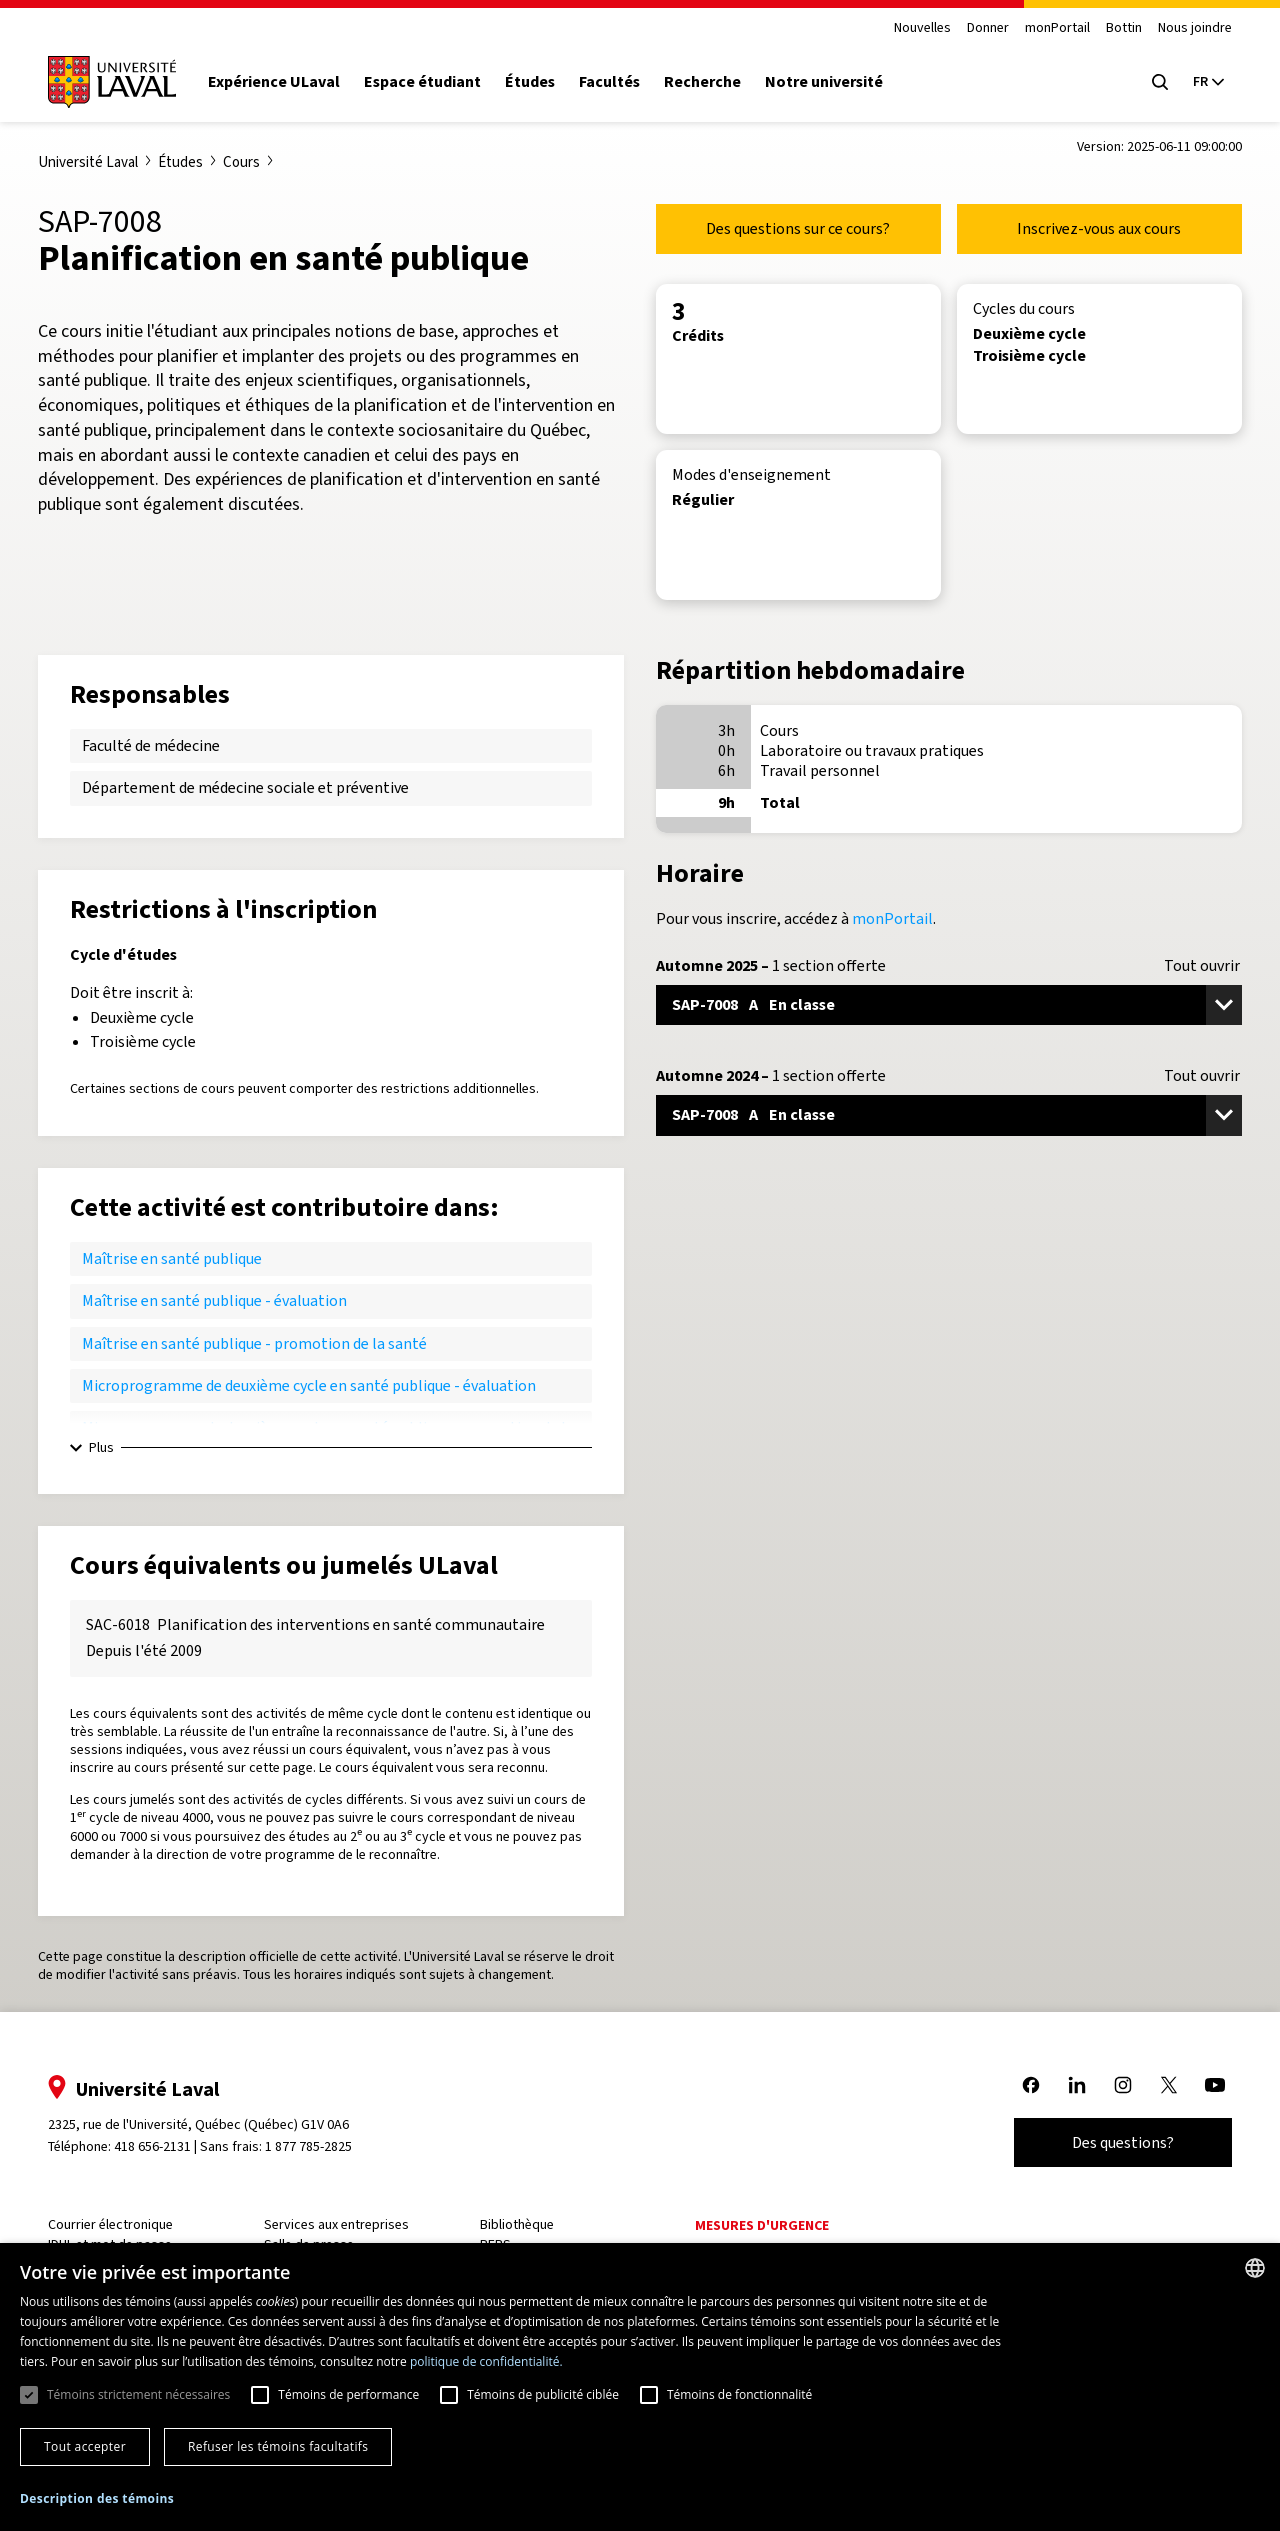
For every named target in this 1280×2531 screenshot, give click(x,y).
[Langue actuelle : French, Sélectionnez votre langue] (1200, 82)
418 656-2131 (160, 2146)
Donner (980, 28)
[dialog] (640, 2387)
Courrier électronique (118, 2224)
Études (538, 82)
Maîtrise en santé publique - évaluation (214, 1300)
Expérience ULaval (282, 82)
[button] (97, 2499)
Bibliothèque (519, 2224)
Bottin (1116, 28)
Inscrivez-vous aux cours (1099, 228)
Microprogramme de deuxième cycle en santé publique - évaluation (309, 1385)
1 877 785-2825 (317, 2146)
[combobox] (1255, 2268)
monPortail (1049, 28)
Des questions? (1115, 2142)
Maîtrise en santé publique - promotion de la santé (254, 1343)
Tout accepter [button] (85, 2446)
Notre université (832, 82)
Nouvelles (914, 28)
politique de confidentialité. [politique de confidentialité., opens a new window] (486, 2361)
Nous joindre (1187, 28)
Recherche (710, 82)
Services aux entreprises (341, 2224)
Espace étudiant (430, 82)
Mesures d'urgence (762, 2225)
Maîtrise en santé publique (172, 1258)
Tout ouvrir (1202, 966)
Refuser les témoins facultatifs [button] (278, 2446)
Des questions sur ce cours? (798, 228)
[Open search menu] (1152, 82)
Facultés (617, 82)
